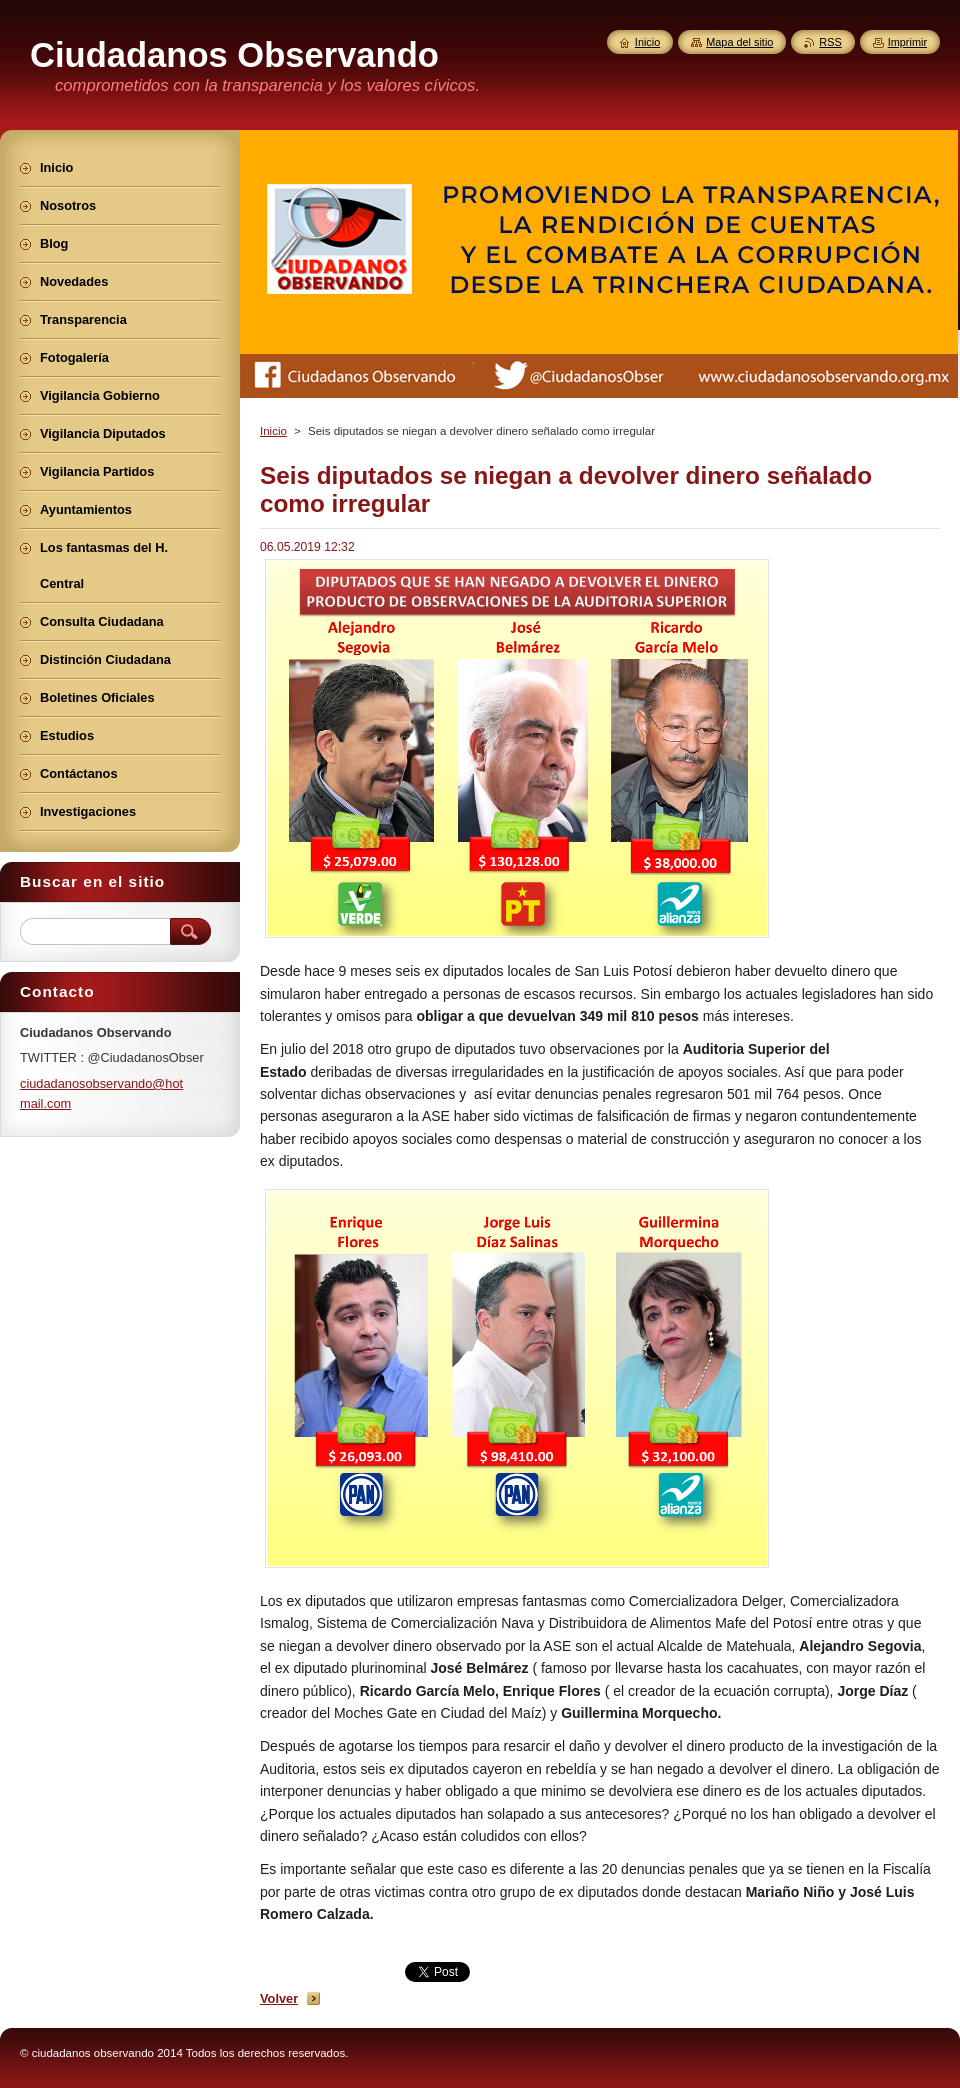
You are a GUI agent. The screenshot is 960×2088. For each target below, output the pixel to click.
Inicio (273, 431)
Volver (279, 1998)
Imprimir (907, 42)
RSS (830, 42)
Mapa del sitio (739, 42)
